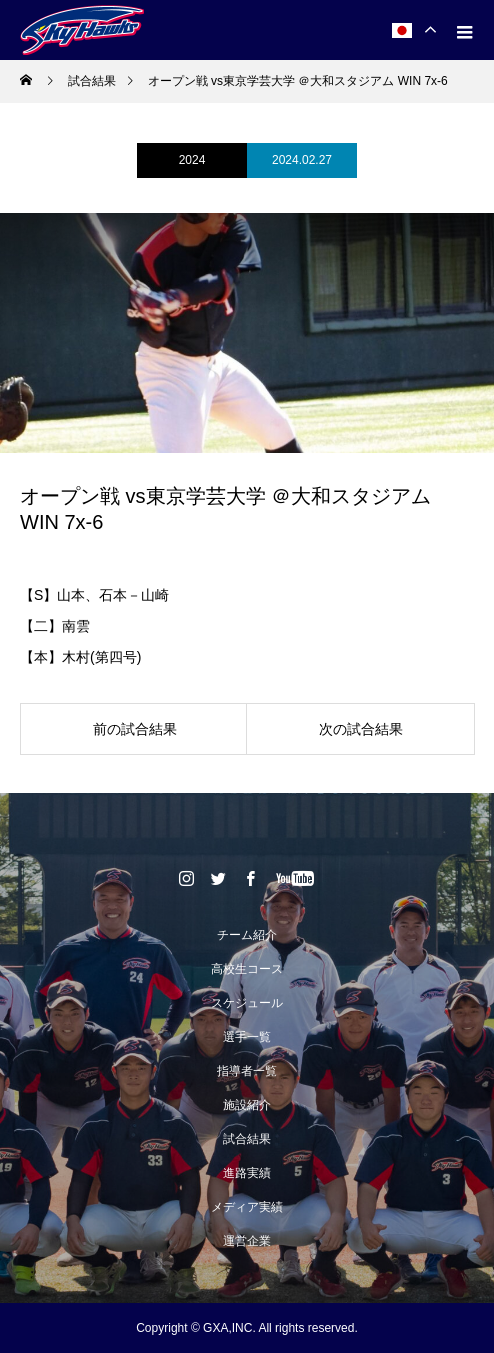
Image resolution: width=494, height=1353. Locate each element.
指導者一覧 (247, 1071)
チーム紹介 (247, 935)
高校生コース (247, 969)
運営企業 (247, 1241)
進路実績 (247, 1173)
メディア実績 (247, 1207)
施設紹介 (247, 1105)
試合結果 (247, 1139)
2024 (192, 160)
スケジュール (247, 1003)
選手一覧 (247, 1037)
